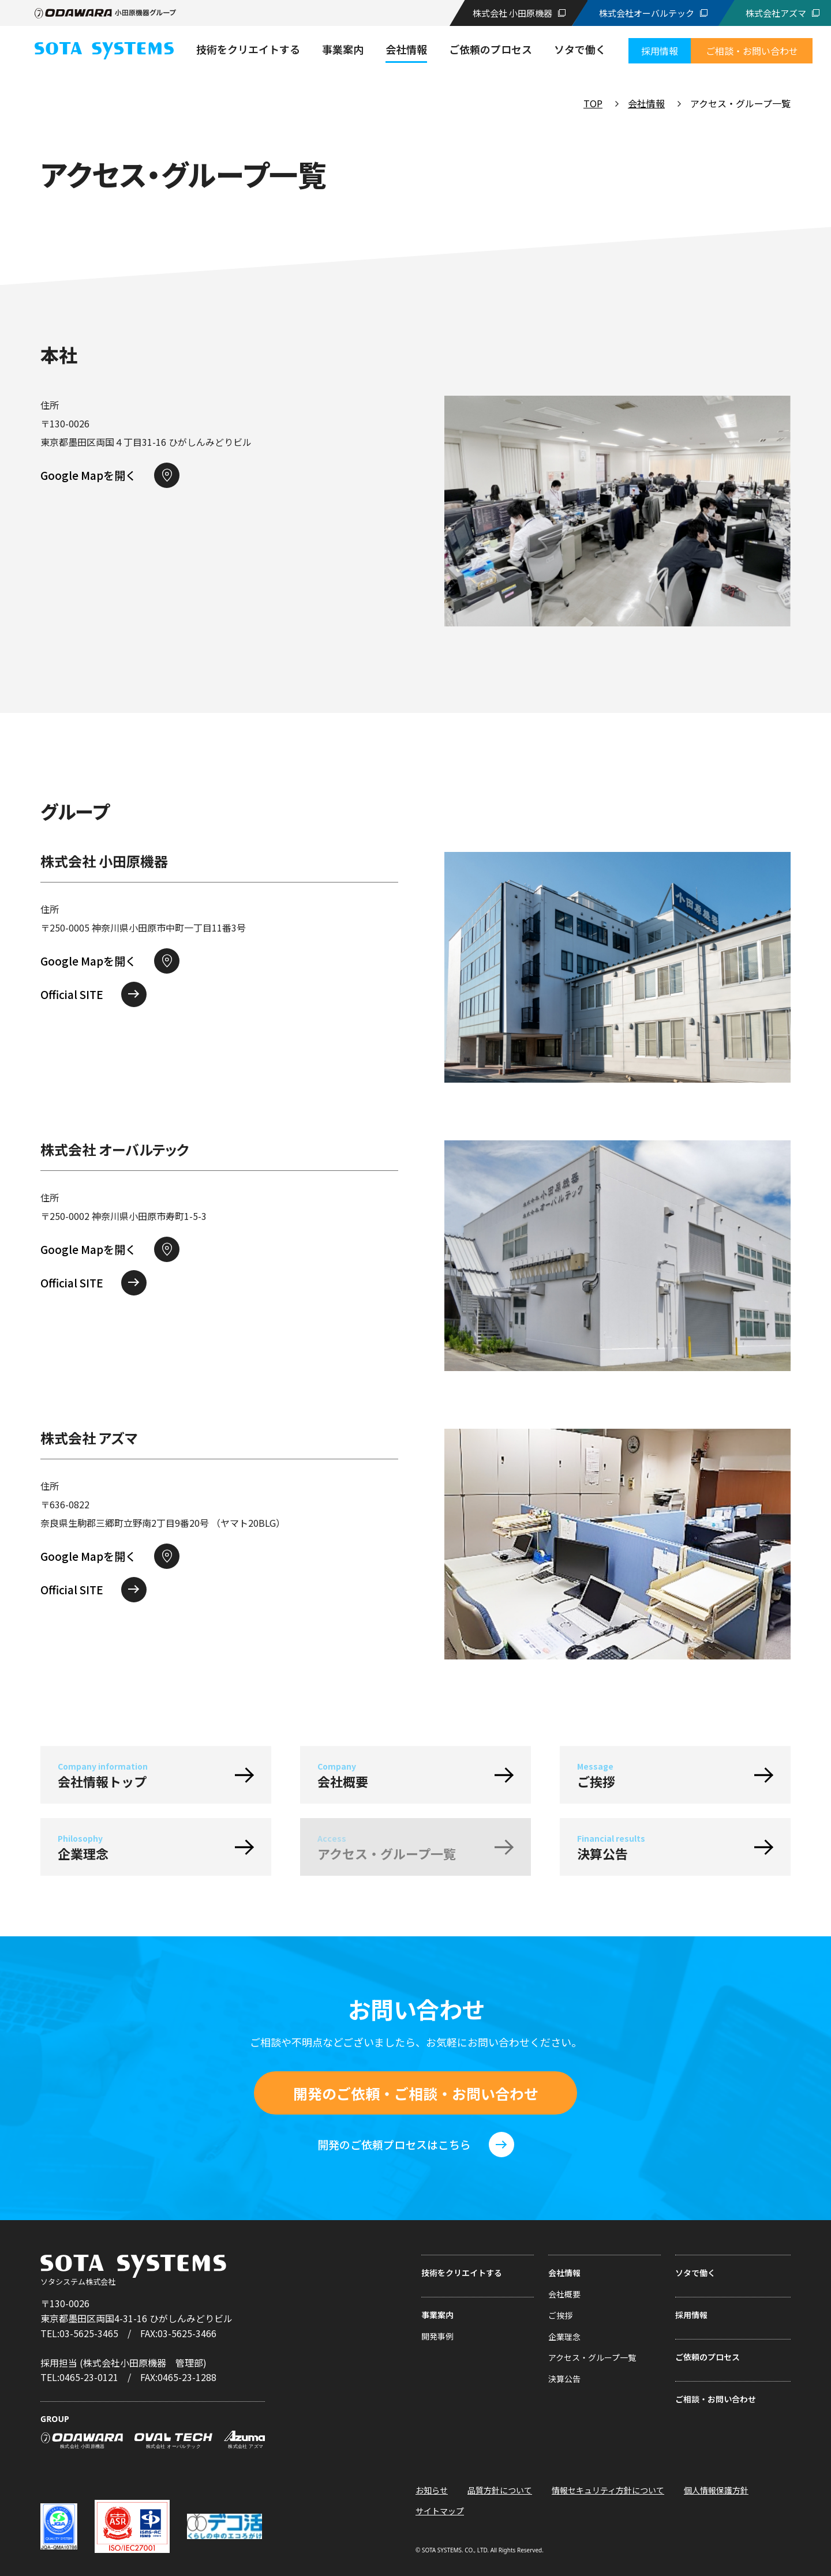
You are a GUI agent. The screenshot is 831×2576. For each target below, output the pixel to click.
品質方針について (499, 2490)
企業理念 (564, 2336)
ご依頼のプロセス (707, 2357)
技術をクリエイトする (461, 2272)
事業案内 (437, 2315)
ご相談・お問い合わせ (715, 2399)
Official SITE (71, 994)
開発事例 (437, 2336)
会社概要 (564, 2294)
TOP (592, 103)
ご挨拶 (560, 2315)
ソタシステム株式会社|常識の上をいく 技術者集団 (104, 50)
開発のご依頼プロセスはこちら (394, 2144)
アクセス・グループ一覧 (592, 2357)
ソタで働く (695, 2272)
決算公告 (564, 2379)
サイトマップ (439, 2511)
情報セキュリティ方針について (608, 2490)
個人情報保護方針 (716, 2490)
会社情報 (646, 103)
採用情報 (691, 2315)
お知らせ (431, 2490)
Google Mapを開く (88, 475)
